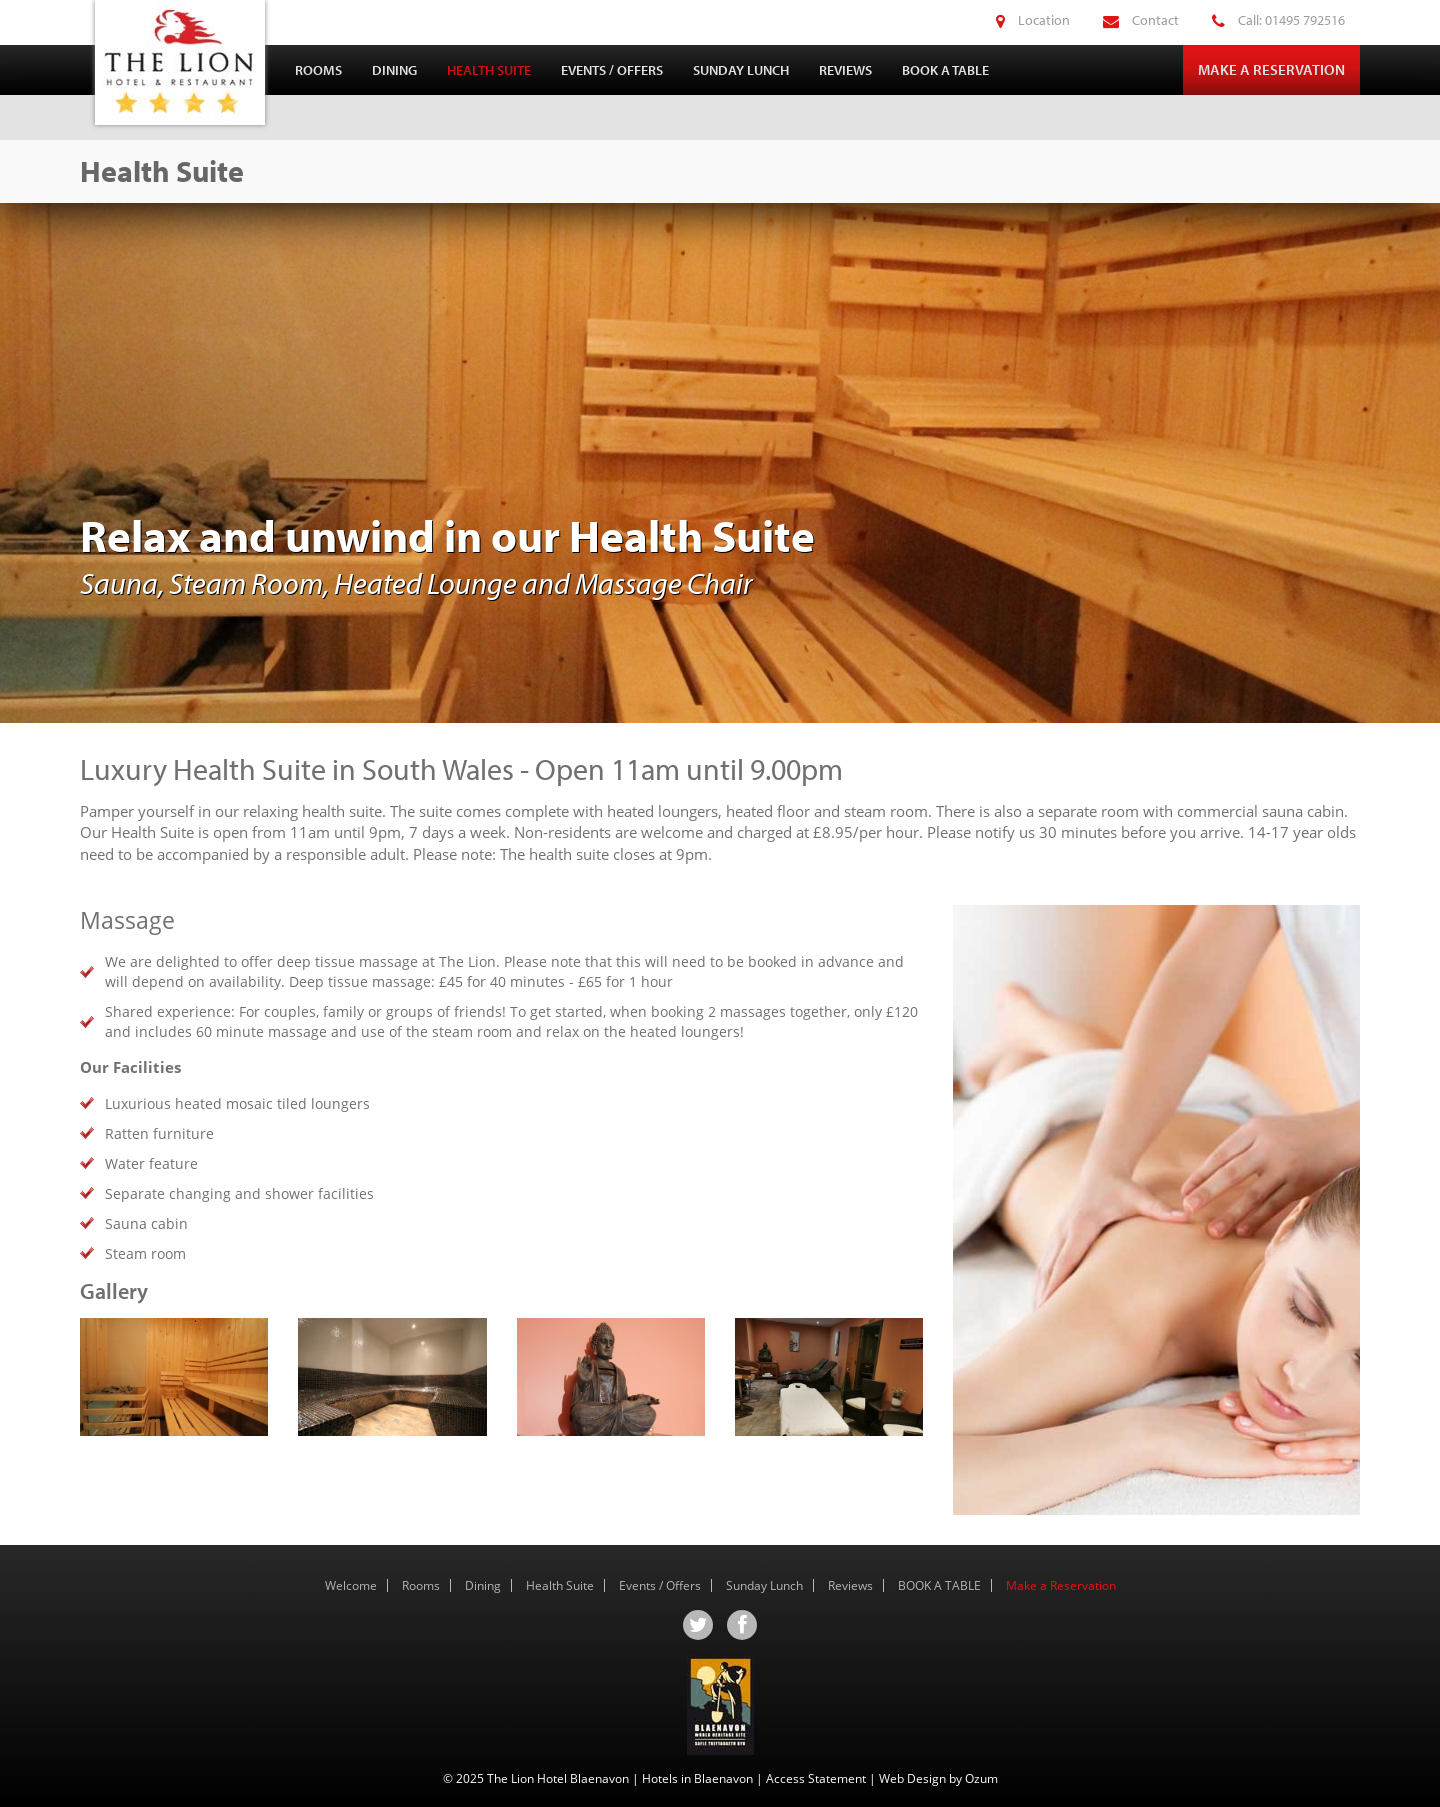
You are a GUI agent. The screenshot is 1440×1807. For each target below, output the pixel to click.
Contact (1126, 20)
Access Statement (816, 1778)
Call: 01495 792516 (1263, 20)
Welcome (351, 1585)
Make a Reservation (1271, 69)
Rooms (318, 70)
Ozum (981, 1778)
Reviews (845, 70)
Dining (394, 70)
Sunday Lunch (741, 70)
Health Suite (489, 70)
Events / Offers (612, 70)
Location (1018, 20)
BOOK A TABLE (945, 70)
